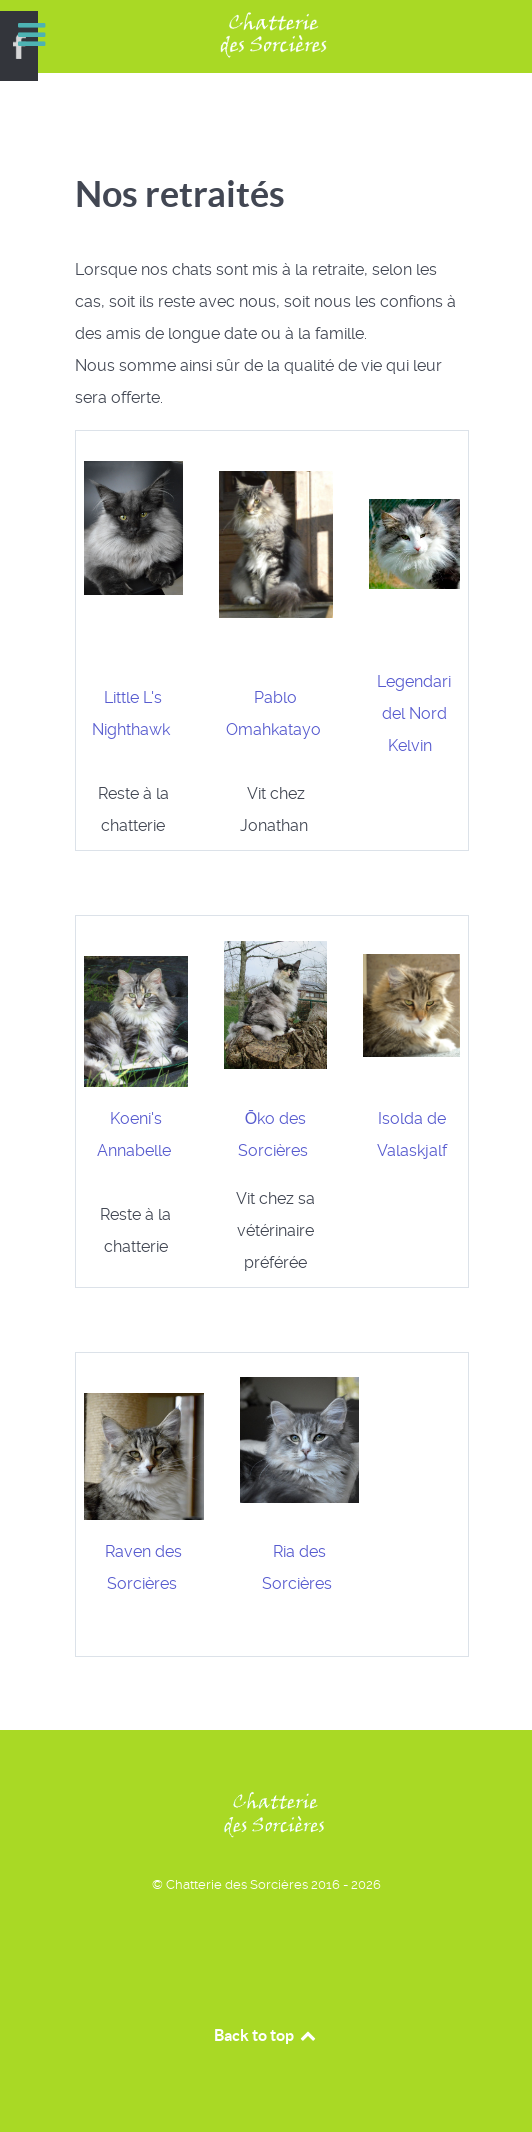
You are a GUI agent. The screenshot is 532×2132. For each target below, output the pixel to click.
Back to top (266, 2035)
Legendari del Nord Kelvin (414, 713)
